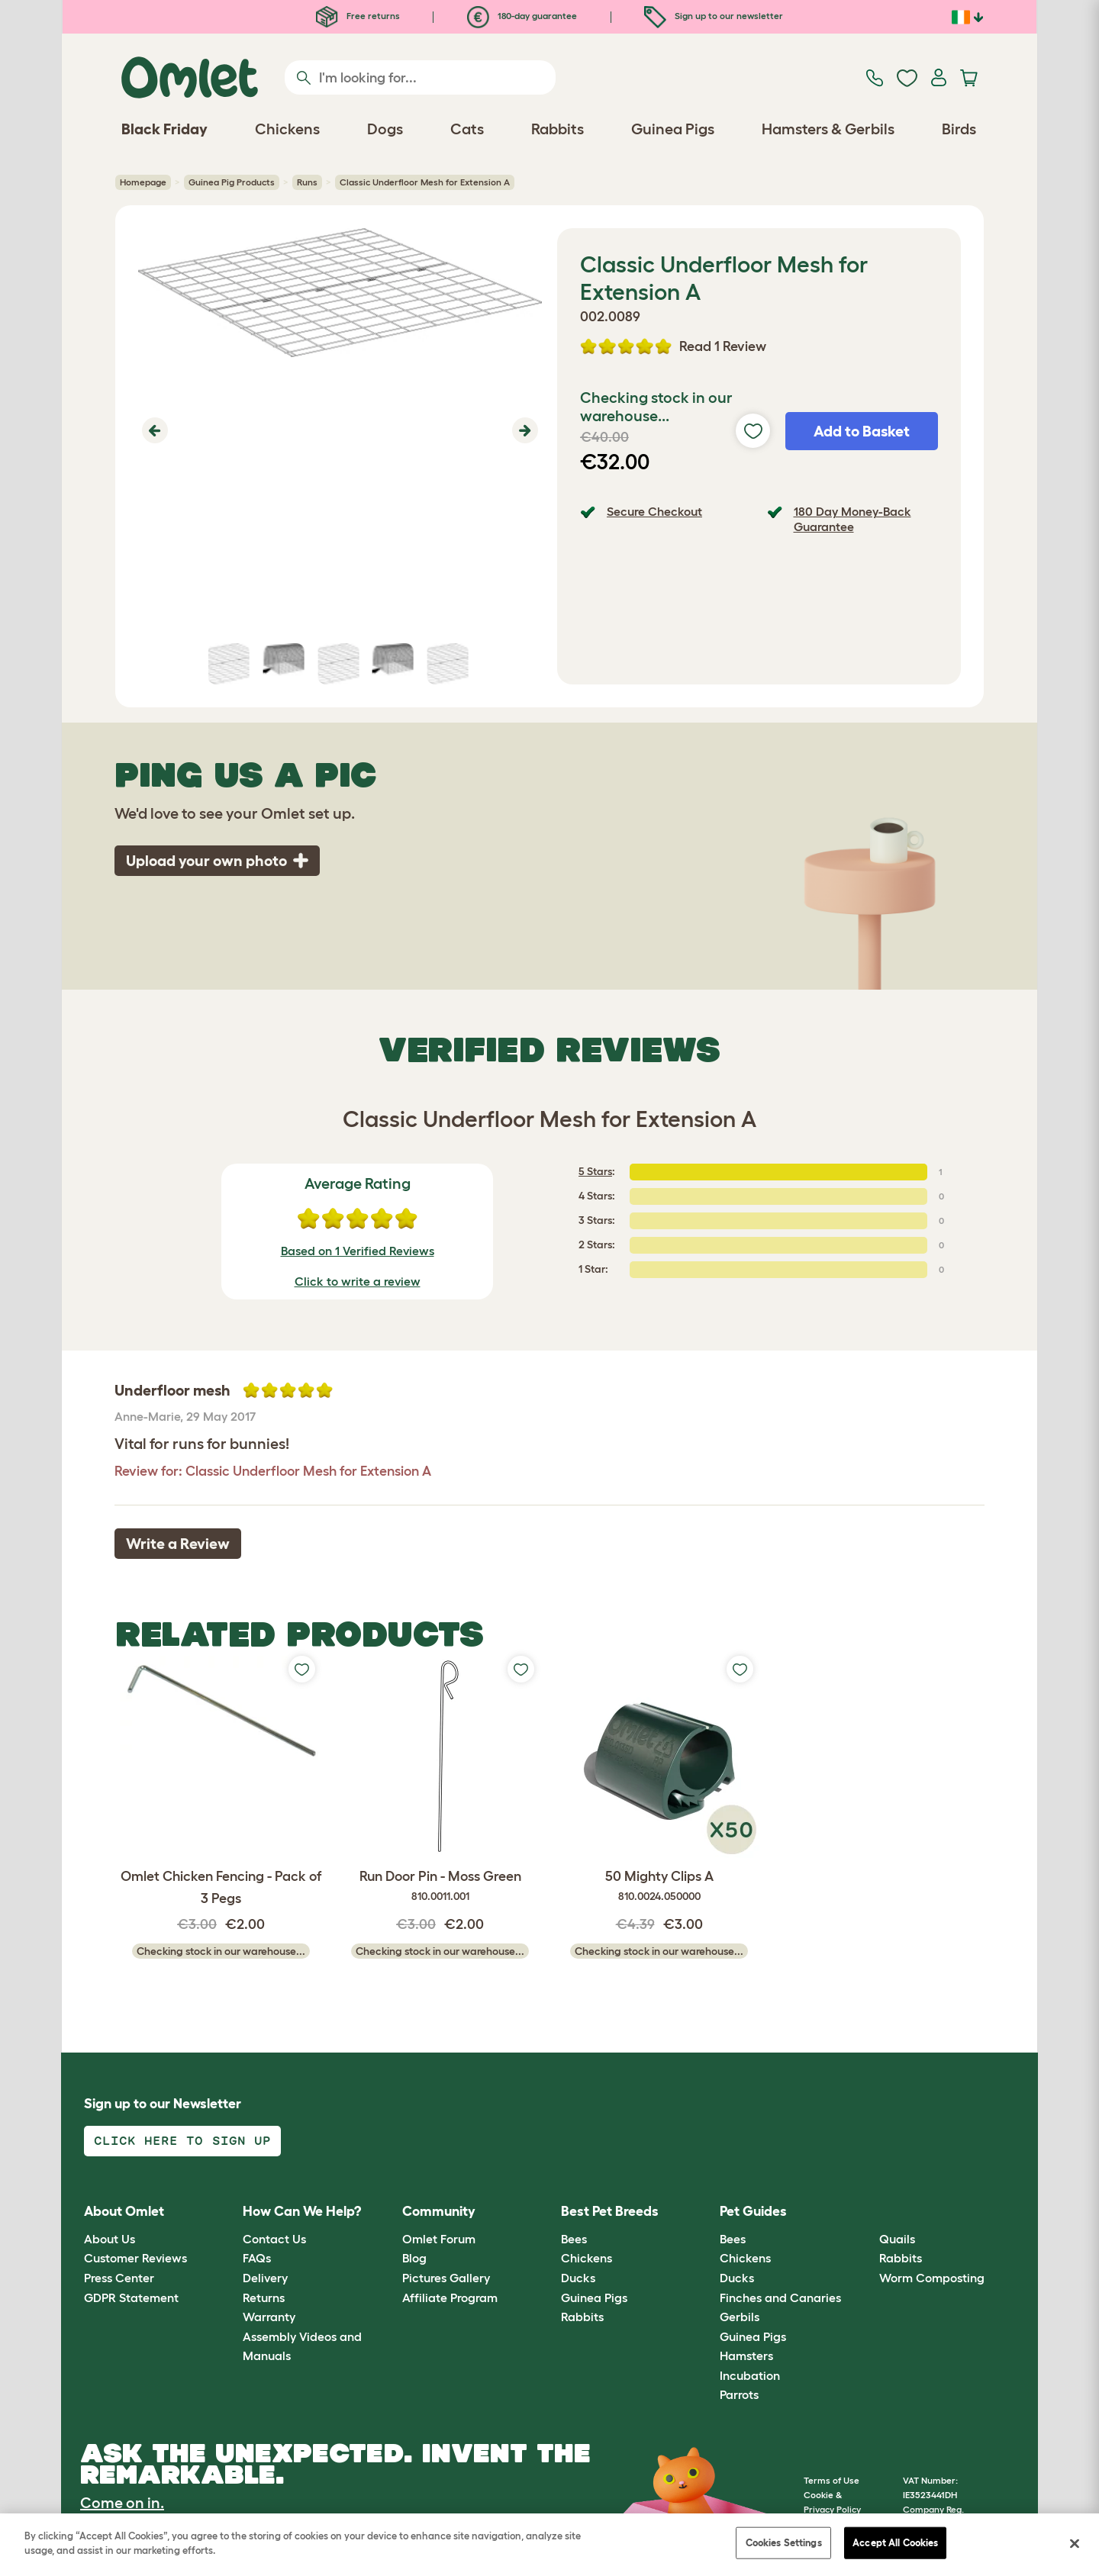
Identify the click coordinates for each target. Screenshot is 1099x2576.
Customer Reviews (135, 2258)
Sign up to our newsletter (713, 16)
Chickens (586, 2258)
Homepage (143, 182)
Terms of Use (831, 2480)
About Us (109, 2239)
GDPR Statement (131, 2297)
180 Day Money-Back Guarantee (852, 518)
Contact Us (274, 2239)
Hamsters (746, 2355)
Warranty (269, 2316)
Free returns (358, 16)
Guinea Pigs (594, 2297)
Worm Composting (932, 2278)
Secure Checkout (654, 511)
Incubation (750, 2375)
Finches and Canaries (780, 2297)
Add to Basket (862, 431)
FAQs (257, 2258)
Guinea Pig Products (232, 182)
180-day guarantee (522, 16)
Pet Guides (753, 2211)
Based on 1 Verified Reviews (357, 1250)
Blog (414, 2258)
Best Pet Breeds (610, 2211)
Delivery (265, 2278)
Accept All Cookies (895, 2543)
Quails (897, 2239)
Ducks (578, 2278)
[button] (153, 430)
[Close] (1074, 2543)
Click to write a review (358, 1281)
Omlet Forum (438, 2239)
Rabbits (582, 2316)
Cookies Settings (784, 2543)
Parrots (739, 2394)
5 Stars (595, 1171)
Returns (264, 2297)
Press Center (119, 2278)
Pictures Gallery (446, 2278)
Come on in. (122, 2502)
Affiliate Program (450, 2297)
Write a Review (178, 1543)
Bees (574, 2239)
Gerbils (739, 2316)
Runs (307, 182)
